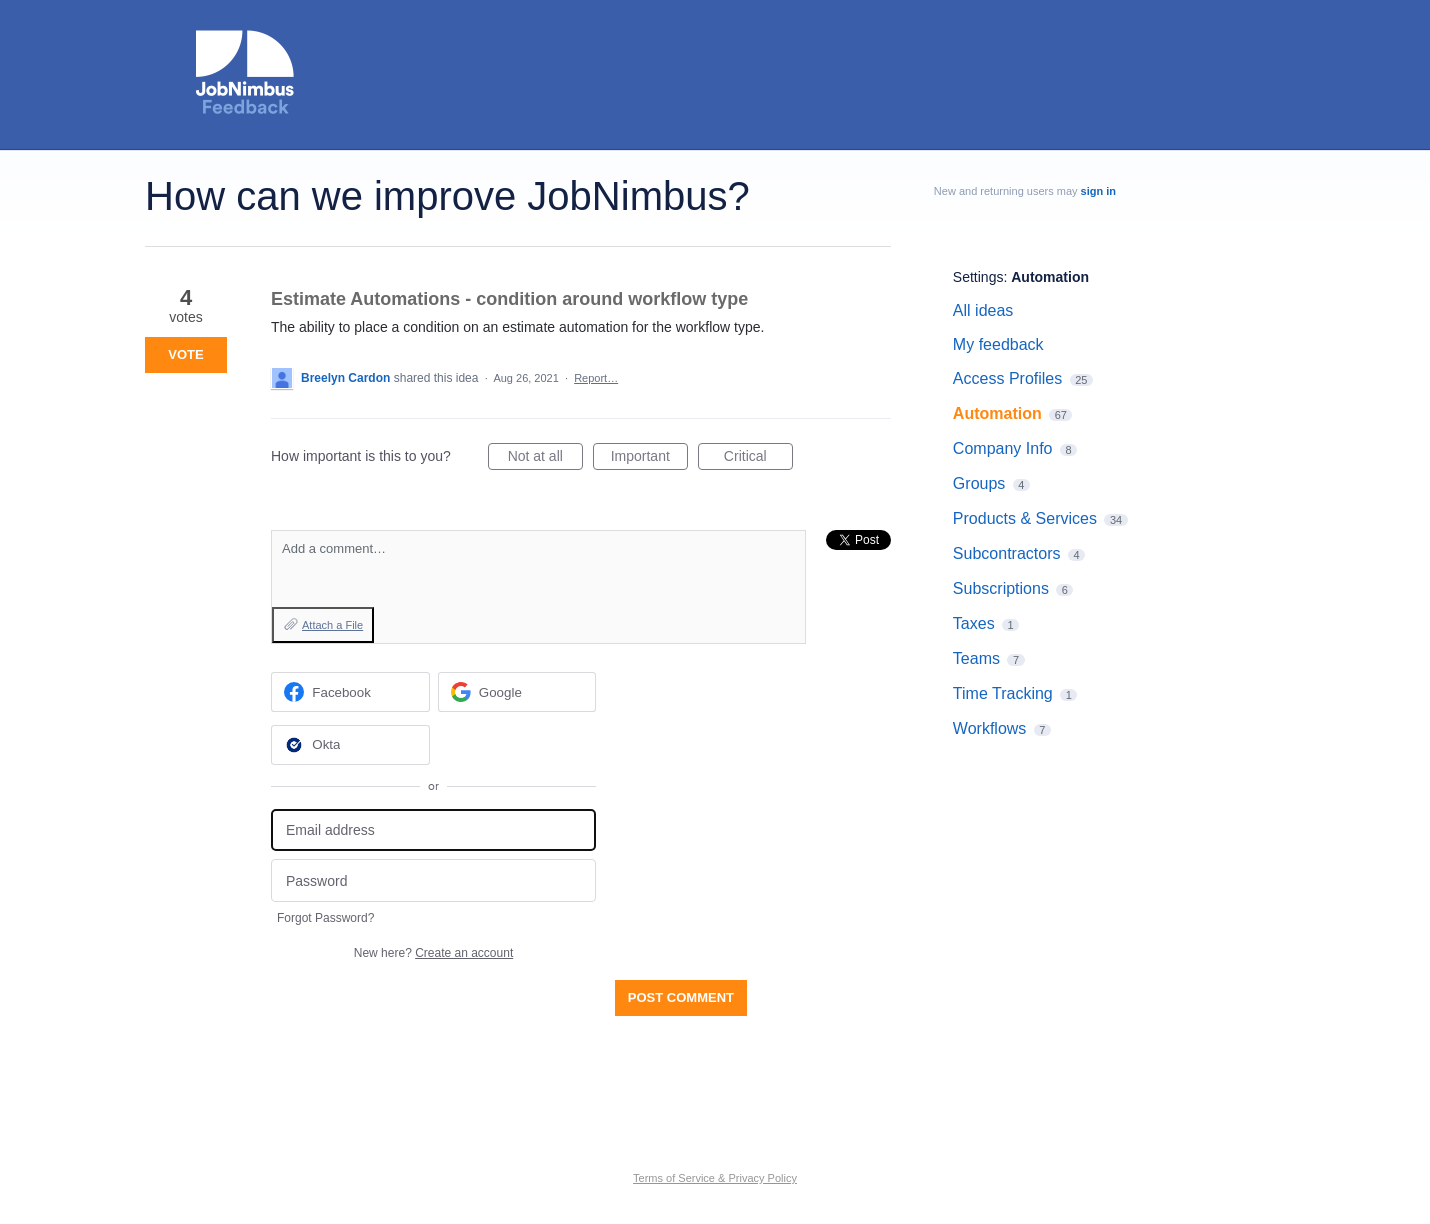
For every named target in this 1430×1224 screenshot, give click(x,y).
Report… (596, 378)
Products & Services (1025, 518)
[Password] (433, 880)
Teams (976, 658)
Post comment (681, 997)
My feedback (998, 344)
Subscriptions (1001, 588)
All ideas (983, 310)
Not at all (545, 459)
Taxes (974, 623)
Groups (979, 483)
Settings (978, 277)
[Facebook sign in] (350, 692)
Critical (758, 459)
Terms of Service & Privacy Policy (715, 1178)
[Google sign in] (517, 692)
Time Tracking (1003, 693)
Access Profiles (1007, 378)
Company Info (1003, 448)
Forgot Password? (325, 918)
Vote (185, 354)
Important (649, 459)
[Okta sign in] (350, 745)
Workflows (990, 728)
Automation (1050, 277)
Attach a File (332, 625)
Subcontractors (1007, 553)
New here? (433, 953)
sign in (1098, 191)
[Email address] (433, 830)
